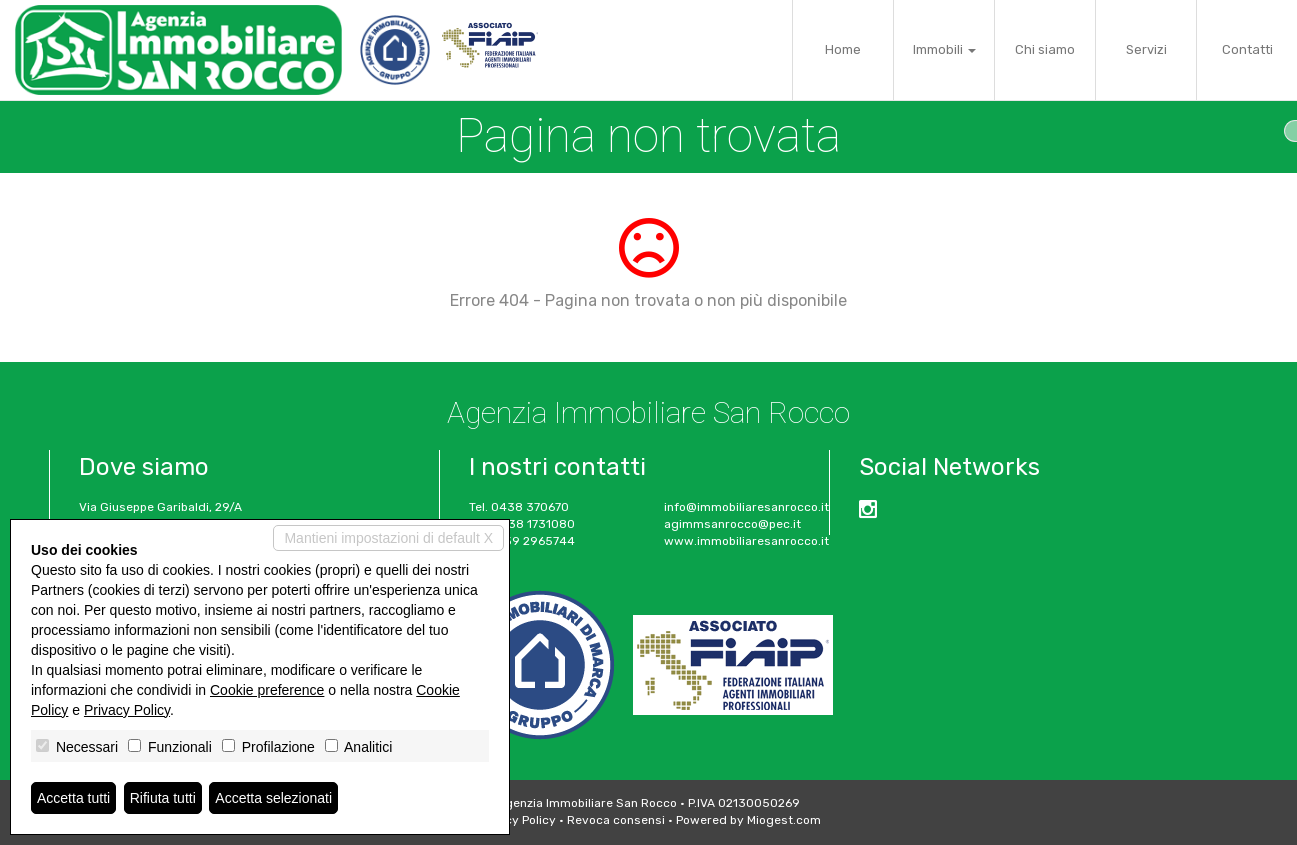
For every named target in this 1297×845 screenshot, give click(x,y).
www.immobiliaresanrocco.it (746, 541)
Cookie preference (267, 690)
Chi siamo (1045, 49)
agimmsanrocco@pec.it (732, 524)
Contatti (1247, 49)
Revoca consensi (616, 820)
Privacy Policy (516, 820)
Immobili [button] (944, 49)
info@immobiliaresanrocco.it (746, 507)
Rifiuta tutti (163, 798)
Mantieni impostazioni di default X (388, 538)
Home (843, 49)
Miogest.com (784, 820)
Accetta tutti (73, 798)
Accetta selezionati (273, 798)
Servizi (1146, 49)
